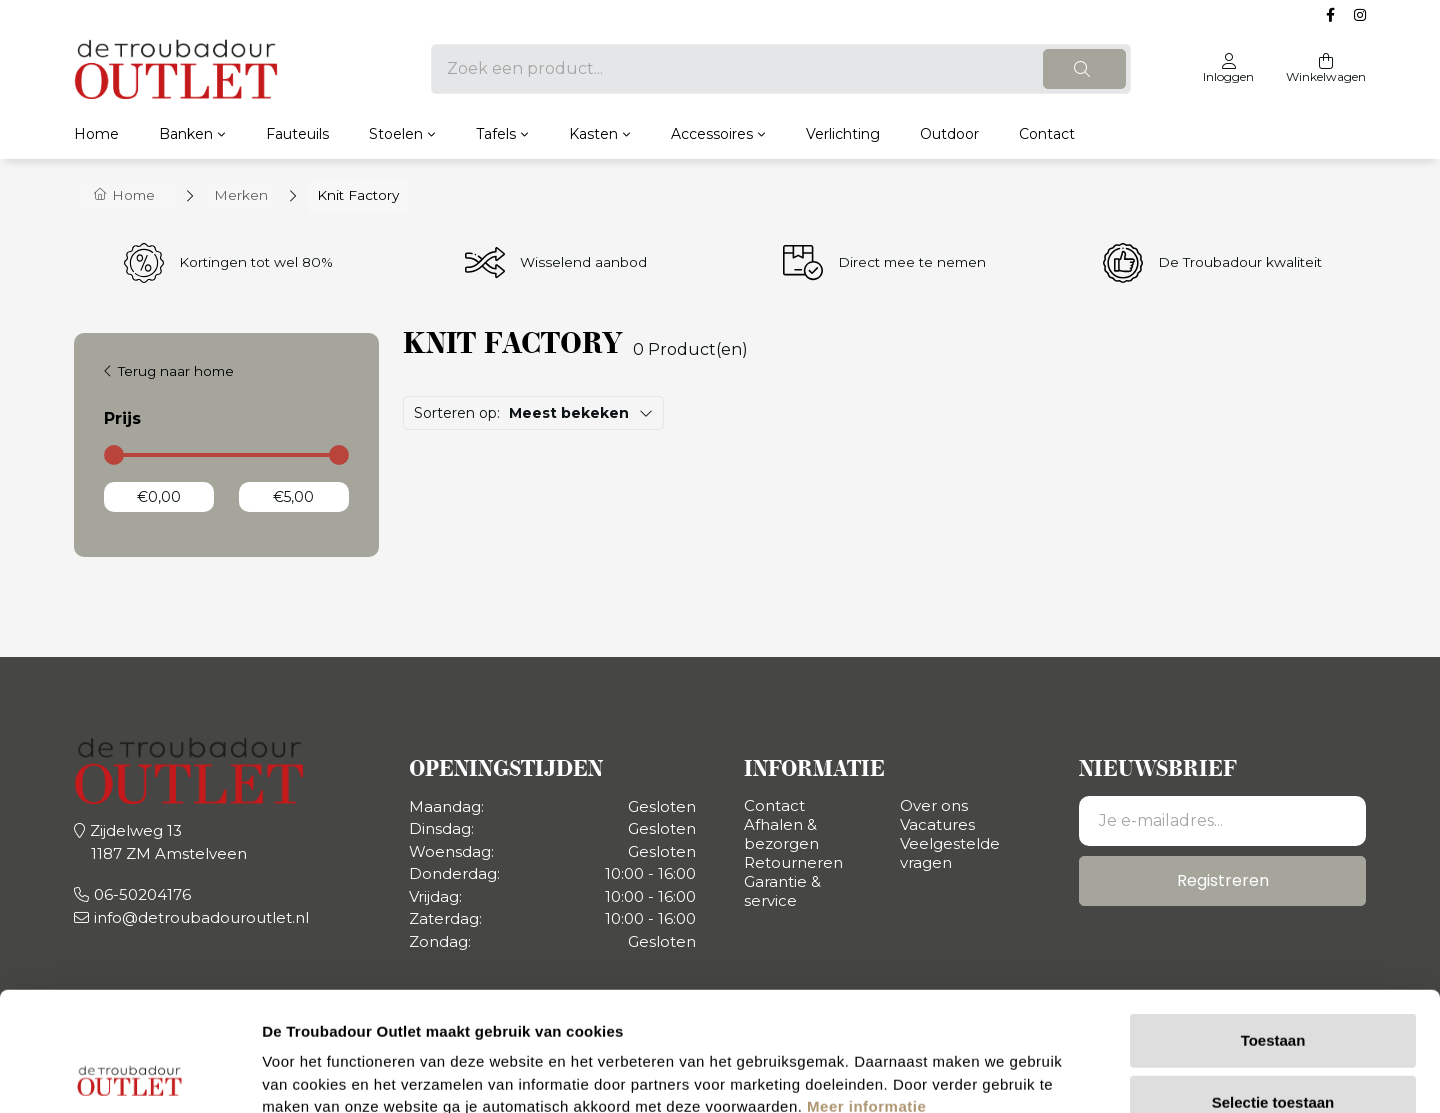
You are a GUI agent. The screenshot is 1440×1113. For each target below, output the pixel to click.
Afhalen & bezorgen (781, 834)
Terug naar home (176, 371)
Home (96, 134)
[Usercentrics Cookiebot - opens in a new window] (129, 1074)
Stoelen (396, 134)
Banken (186, 134)
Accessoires (712, 134)
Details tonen (1080, 1073)
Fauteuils (297, 134)
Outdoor (949, 134)
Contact (1047, 134)
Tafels (496, 134)
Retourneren (793, 862)
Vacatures (937, 824)
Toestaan (1273, 921)
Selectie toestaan (1273, 983)
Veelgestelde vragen (950, 853)
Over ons (934, 805)
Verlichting (843, 134)
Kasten (593, 134)
